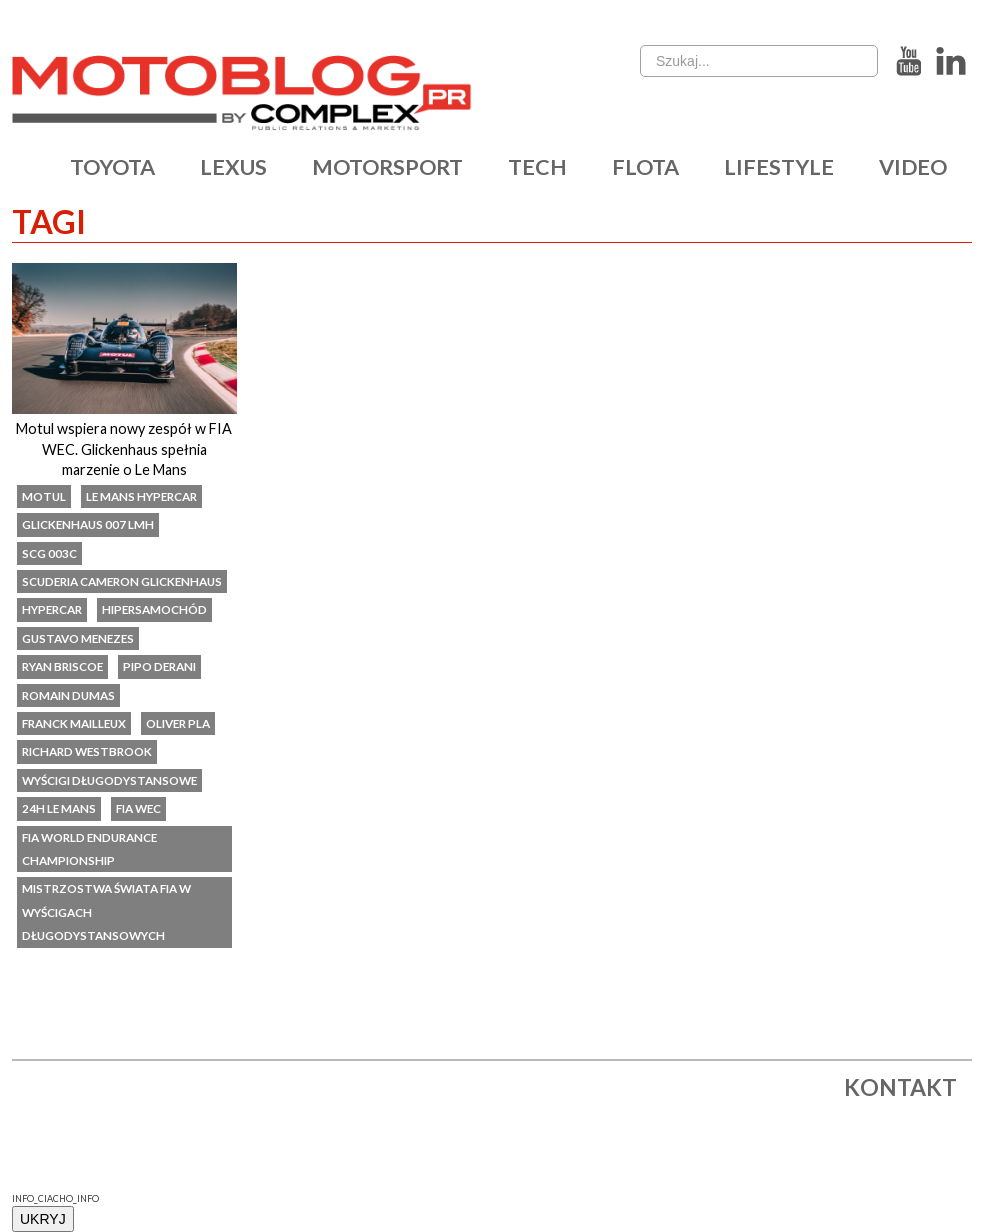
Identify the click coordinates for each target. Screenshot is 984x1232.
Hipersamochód (154, 609)
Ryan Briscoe (62, 666)
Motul (44, 496)
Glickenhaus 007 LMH (88, 524)
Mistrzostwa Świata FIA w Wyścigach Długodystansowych (106, 911)
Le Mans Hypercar (141, 496)
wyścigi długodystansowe (109, 780)
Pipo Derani (159, 666)
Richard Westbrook (87, 751)
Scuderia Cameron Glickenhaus (122, 581)
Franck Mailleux (74, 723)
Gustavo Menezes (78, 638)
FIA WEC (138, 808)
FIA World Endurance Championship (89, 848)
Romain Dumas (68, 695)
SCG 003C (49, 553)
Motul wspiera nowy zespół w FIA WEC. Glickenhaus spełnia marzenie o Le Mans (124, 448)
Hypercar (52, 609)
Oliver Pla (178, 723)
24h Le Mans (59, 808)
